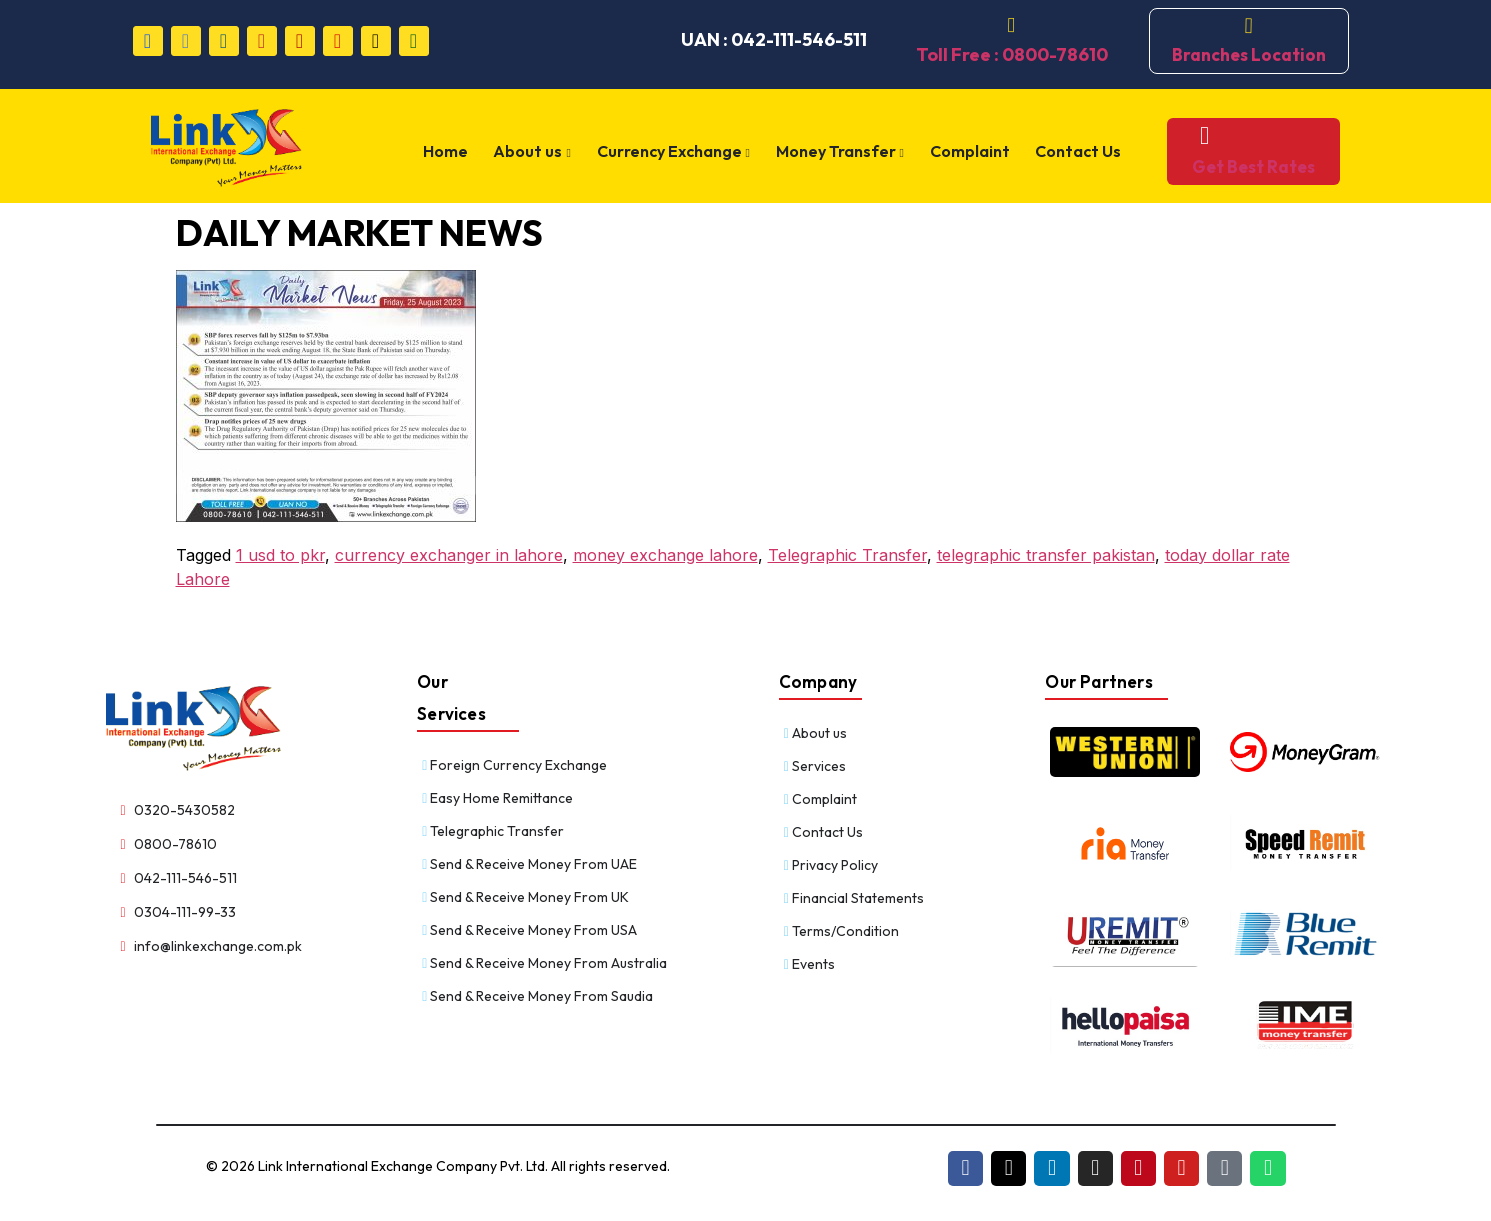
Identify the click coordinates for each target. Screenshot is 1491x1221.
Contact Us (1076, 151)
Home (456, 151)
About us (540, 152)
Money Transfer (843, 152)
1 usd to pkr (280, 555)
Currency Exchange (678, 152)
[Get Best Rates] (1196, 135)
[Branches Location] (1249, 26)
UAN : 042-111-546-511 (774, 39)
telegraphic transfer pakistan (1046, 555)
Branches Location (1249, 54)
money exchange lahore (665, 555)
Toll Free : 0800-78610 (1012, 54)
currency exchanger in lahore (449, 555)
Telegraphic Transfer (847, 555)
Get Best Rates (1245, 166)
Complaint (970, 151)
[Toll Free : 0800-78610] (1012, 26)
